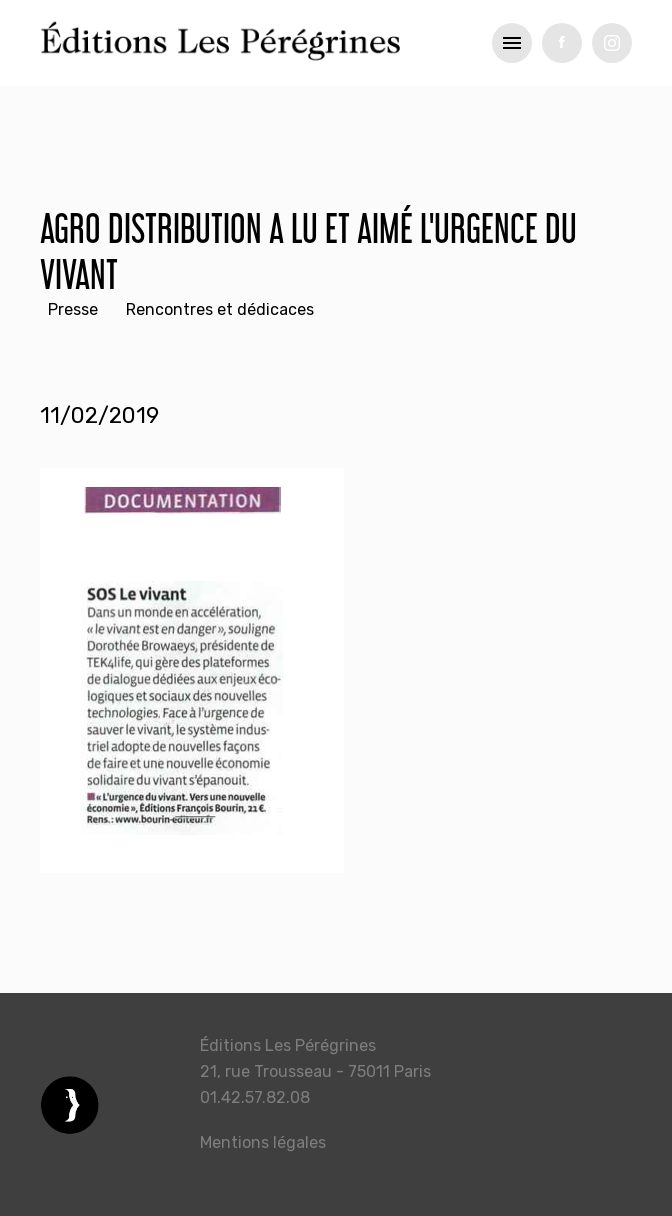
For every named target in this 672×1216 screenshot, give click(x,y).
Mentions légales (263, 1142)
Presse (73, 309)
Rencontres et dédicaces (220, 309)
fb (562, 43)
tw (612, 43)
